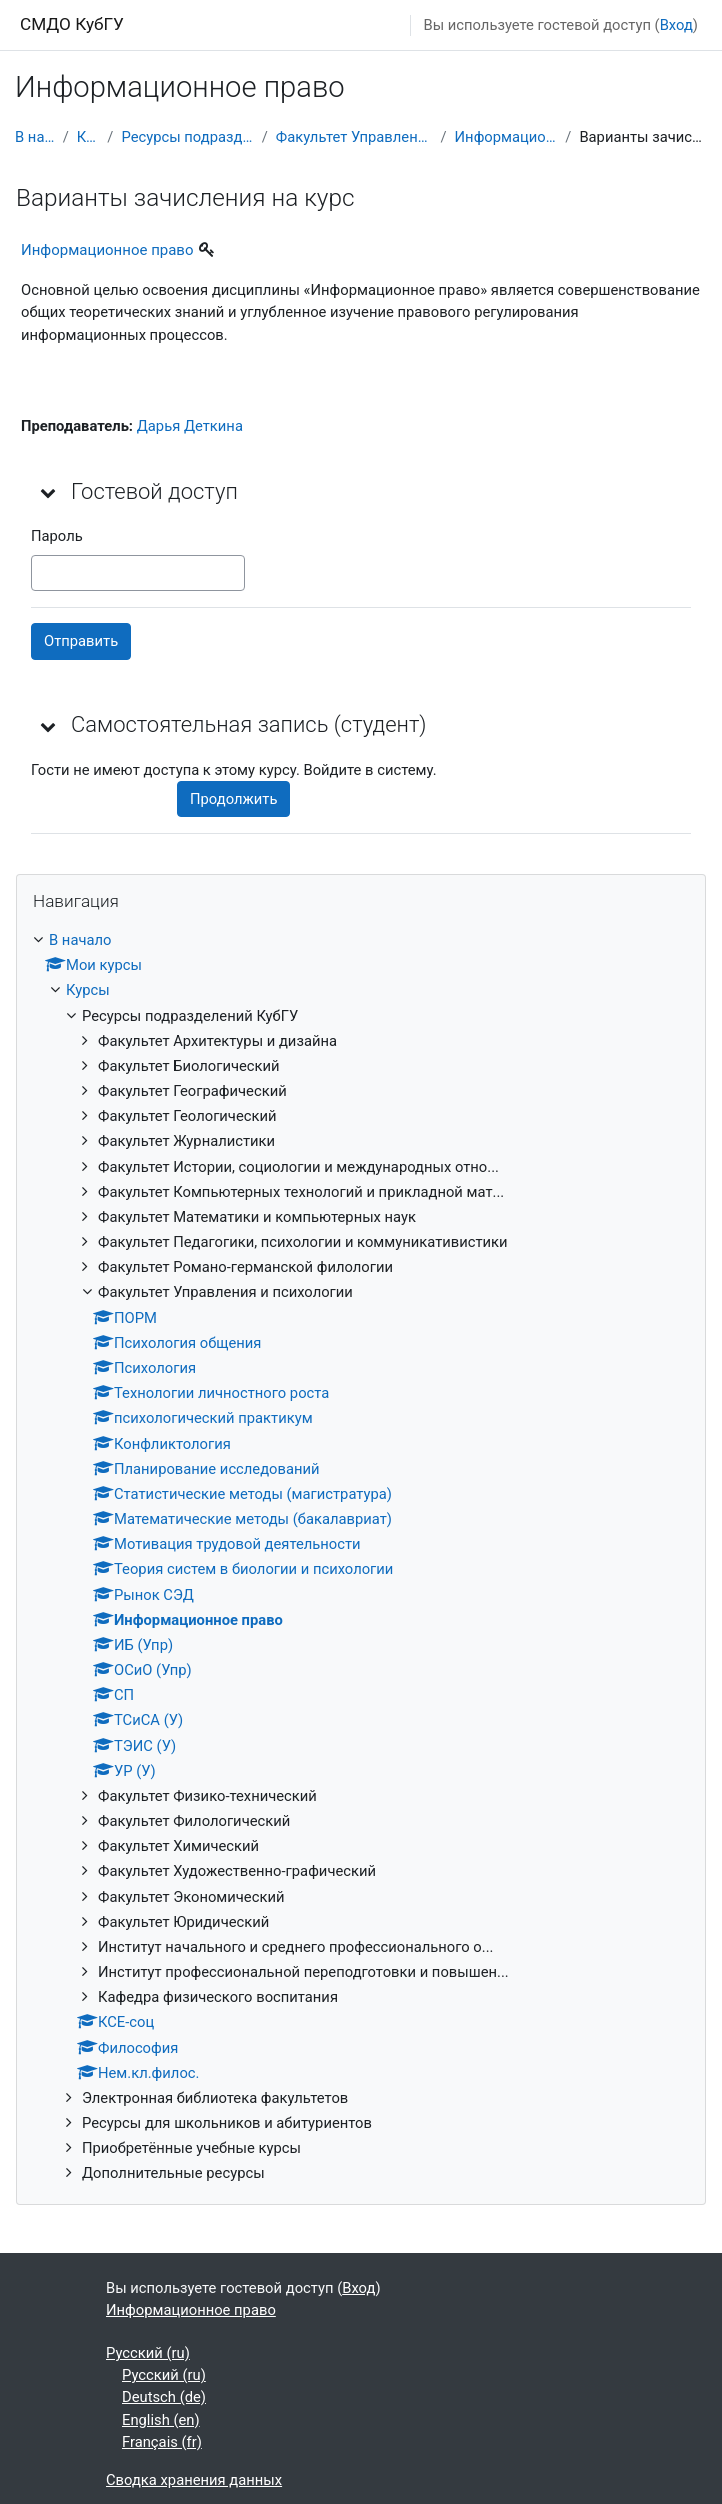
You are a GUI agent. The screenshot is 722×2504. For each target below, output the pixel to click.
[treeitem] (361, 1557)
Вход (676, 25)
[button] (49, 492)
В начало (35, 137)
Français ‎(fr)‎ (162, 2442)
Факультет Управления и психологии (354, 137)
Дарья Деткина (190, 426)
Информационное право (506, 137)
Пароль (57, 536)
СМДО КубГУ (72, 24)
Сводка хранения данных (194, 2480)
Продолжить (233, 799)
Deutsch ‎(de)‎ (164, 2397)
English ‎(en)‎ (161, 2420)
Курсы (88, 137)
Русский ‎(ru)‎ (148, 2353)
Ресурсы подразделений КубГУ (187, 137)
